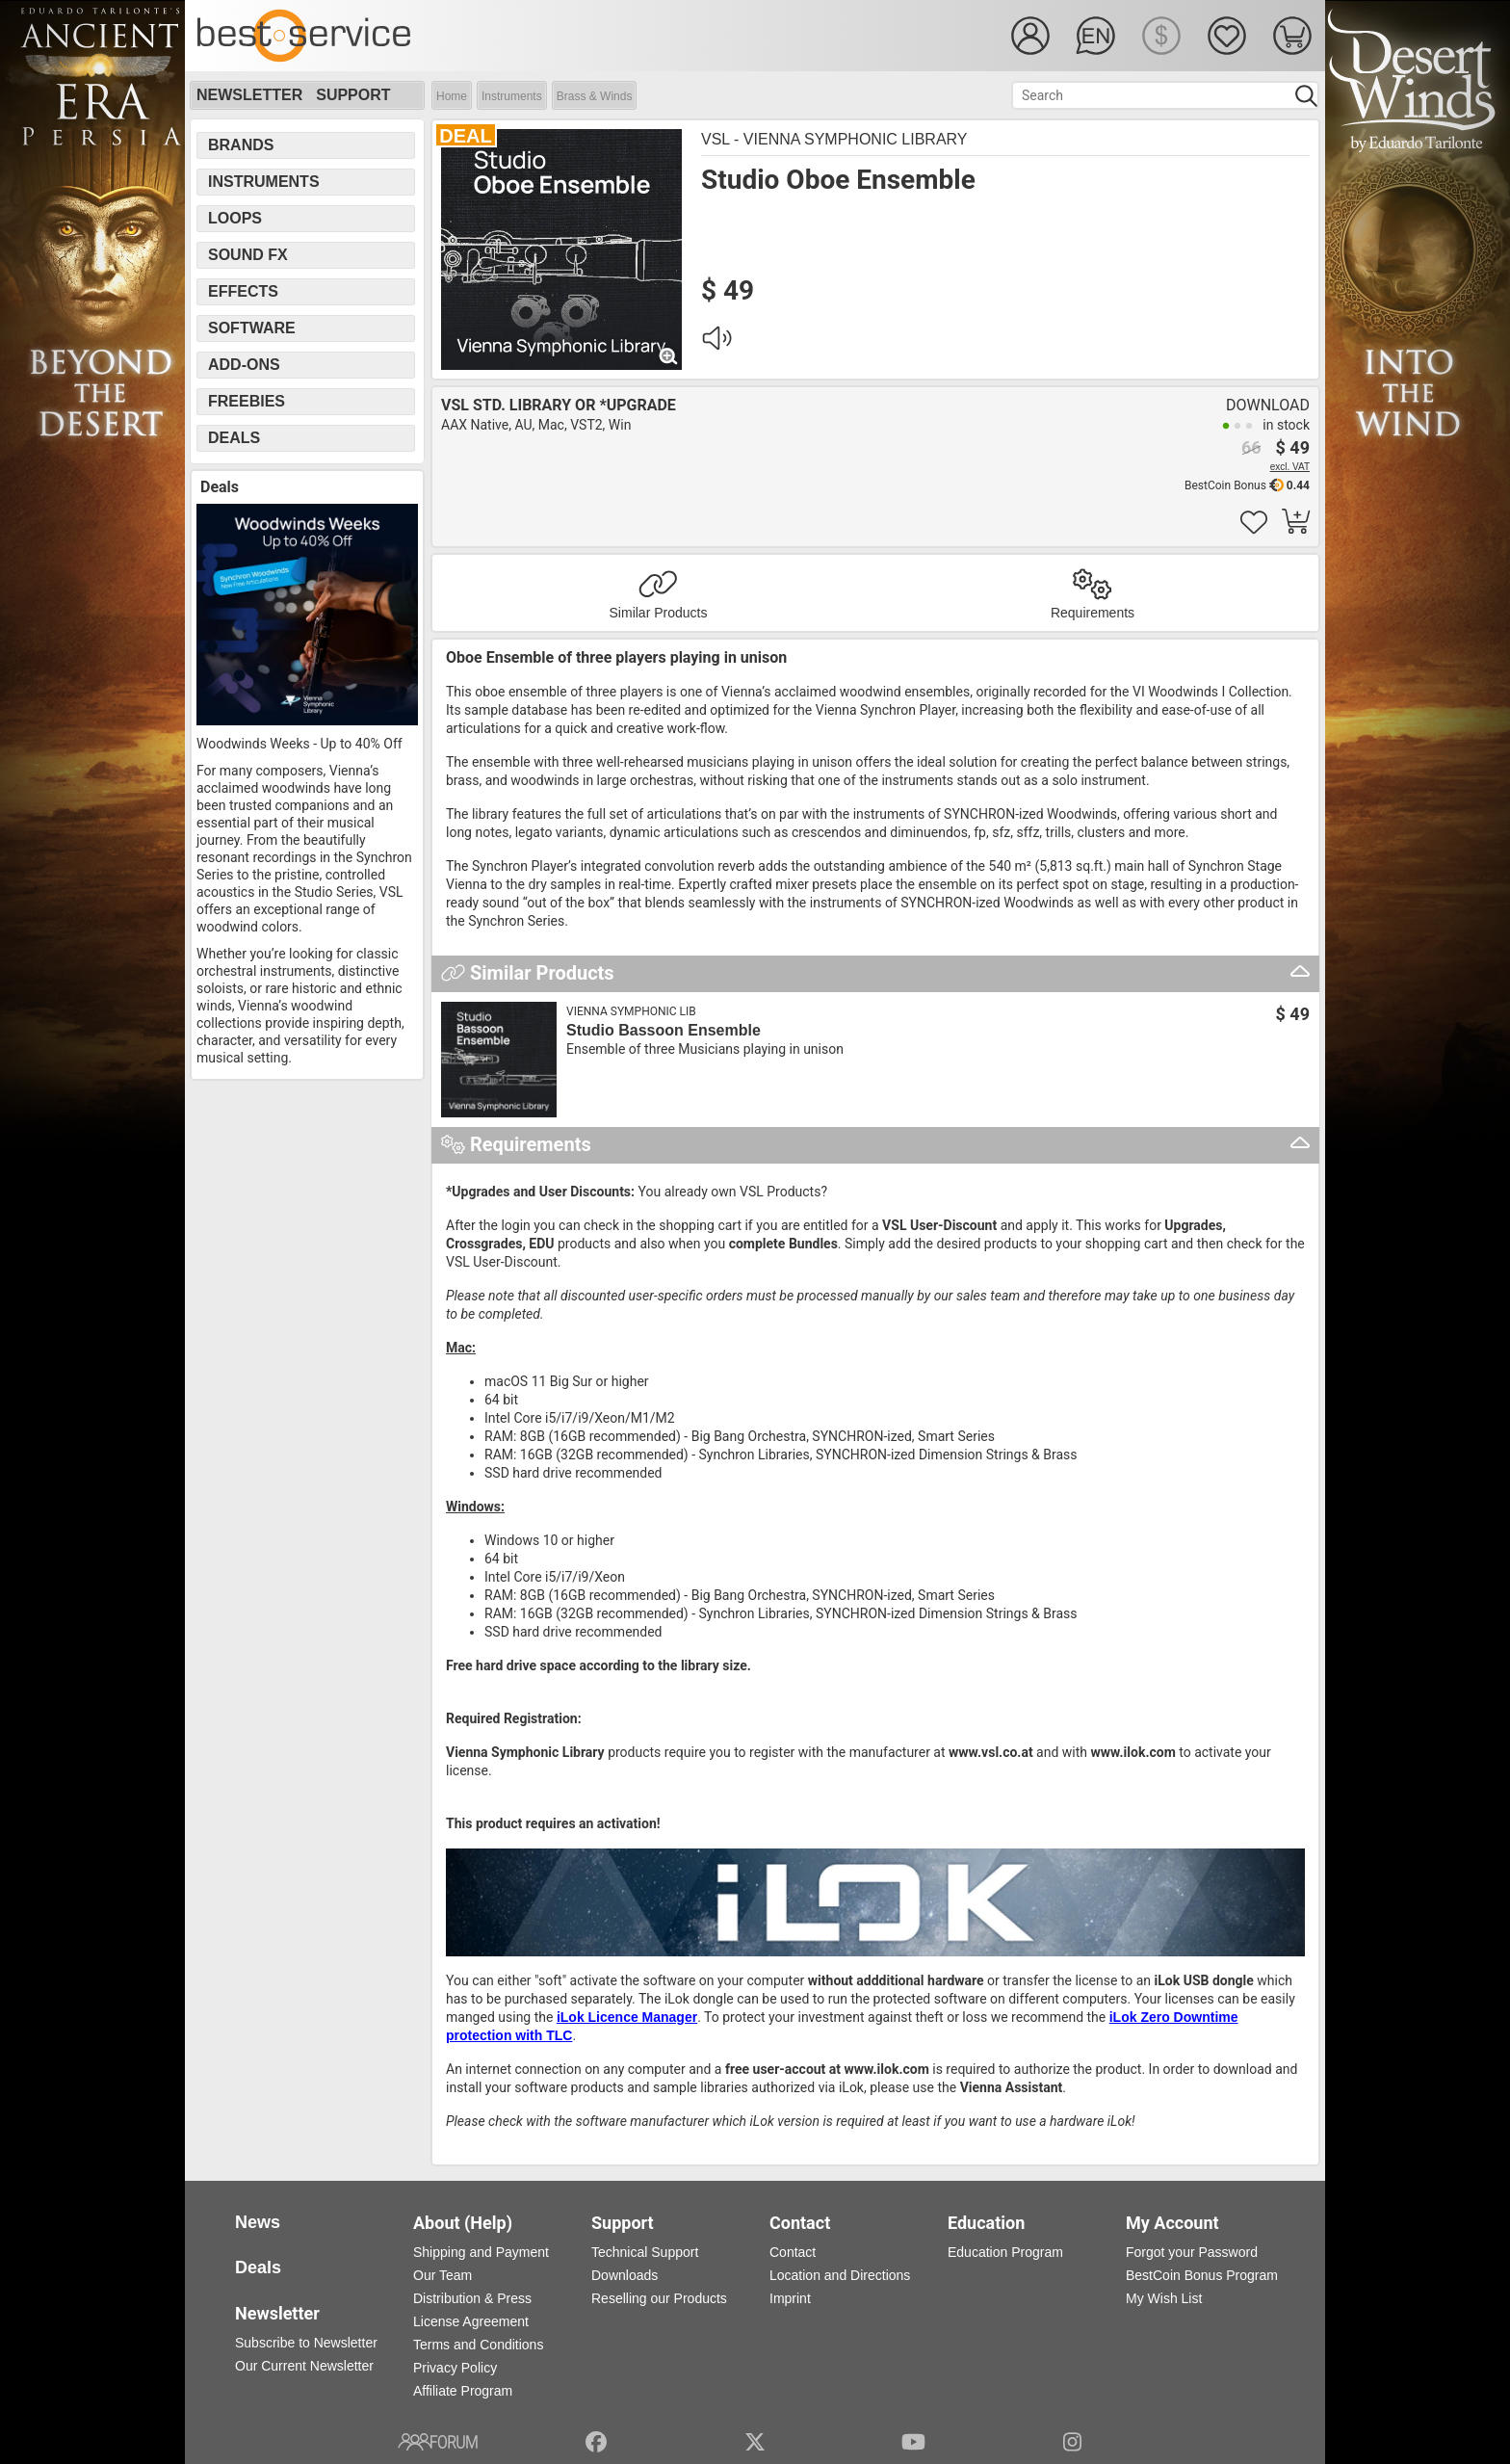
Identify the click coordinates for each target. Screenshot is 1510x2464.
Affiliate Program (462, 2390)
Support (353, 95)
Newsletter (249, 95)
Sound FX (248, 255)
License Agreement (471, 2321)
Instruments (512, 96)
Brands (240, 145)
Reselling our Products (659, 2298)
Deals (234, 438)
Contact (792, 2252)
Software (252, 328)
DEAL (465, 135)
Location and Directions (839, 2275)
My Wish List (1164, 2298)
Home (451, 96)
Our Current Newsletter (304, 2365)
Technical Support (644, 2252)
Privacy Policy (455, 2367)
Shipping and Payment (481, 2252)
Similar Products (659, 612)
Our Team (442, 2275)
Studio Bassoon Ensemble (663, 1030)
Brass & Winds (595, 96)
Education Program (1005, 2252)
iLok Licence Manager (627, 2017)
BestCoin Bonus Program (1202, 2275)
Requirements (1092, 612)
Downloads (624, 2275)
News (257, 2222)
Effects (243, 291)
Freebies (246, 401)
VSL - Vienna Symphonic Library (834, 139)
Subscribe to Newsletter (306, 2342)
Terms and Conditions (478, 2344)
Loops (235, 218)
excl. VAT (1290, 466)
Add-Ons (244, 364)
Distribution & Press (472, 2298)
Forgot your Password (1192, 2252)
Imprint (790, 2298)
